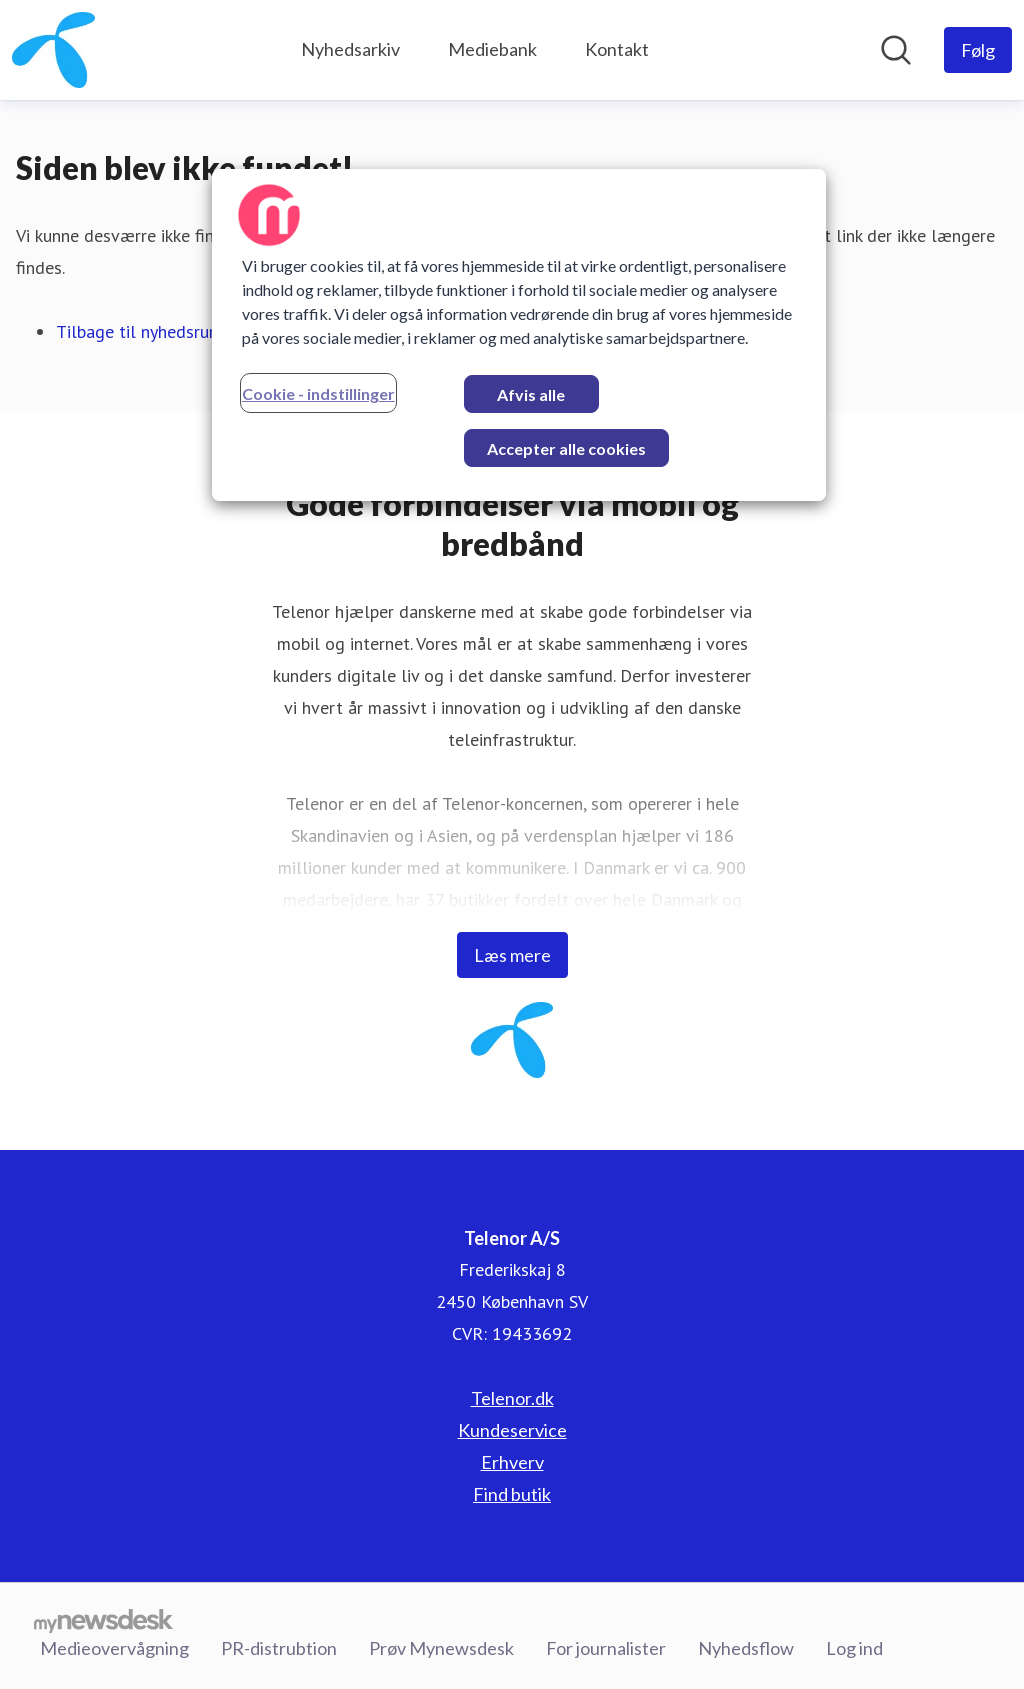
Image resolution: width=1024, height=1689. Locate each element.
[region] (519, 335)
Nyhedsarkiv (350, 49)
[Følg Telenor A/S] (978, 50)
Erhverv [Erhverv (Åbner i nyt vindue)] (512, 1462)
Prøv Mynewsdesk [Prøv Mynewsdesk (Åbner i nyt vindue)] (441, 1648)
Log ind (854, 1648)
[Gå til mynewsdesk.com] (103, 1620)
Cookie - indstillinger (318, 393)
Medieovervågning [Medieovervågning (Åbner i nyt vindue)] (114, 1648)
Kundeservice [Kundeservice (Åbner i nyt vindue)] (512, 1430)
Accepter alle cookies (566, 448)
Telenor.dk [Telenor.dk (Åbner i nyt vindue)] (512, 1398)
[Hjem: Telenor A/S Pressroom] (53, 50)
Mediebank (492, 49)
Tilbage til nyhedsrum (139, 331)
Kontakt (617, 49)
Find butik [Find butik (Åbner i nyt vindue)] (512, 1494)
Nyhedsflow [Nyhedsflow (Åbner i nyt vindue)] (746, 1648)
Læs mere (512, 955)
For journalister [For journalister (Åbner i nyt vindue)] (606, 1648)
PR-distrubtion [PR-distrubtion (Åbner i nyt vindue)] (279, 1648)
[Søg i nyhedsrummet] (896, 50)
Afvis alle (531, 394)
